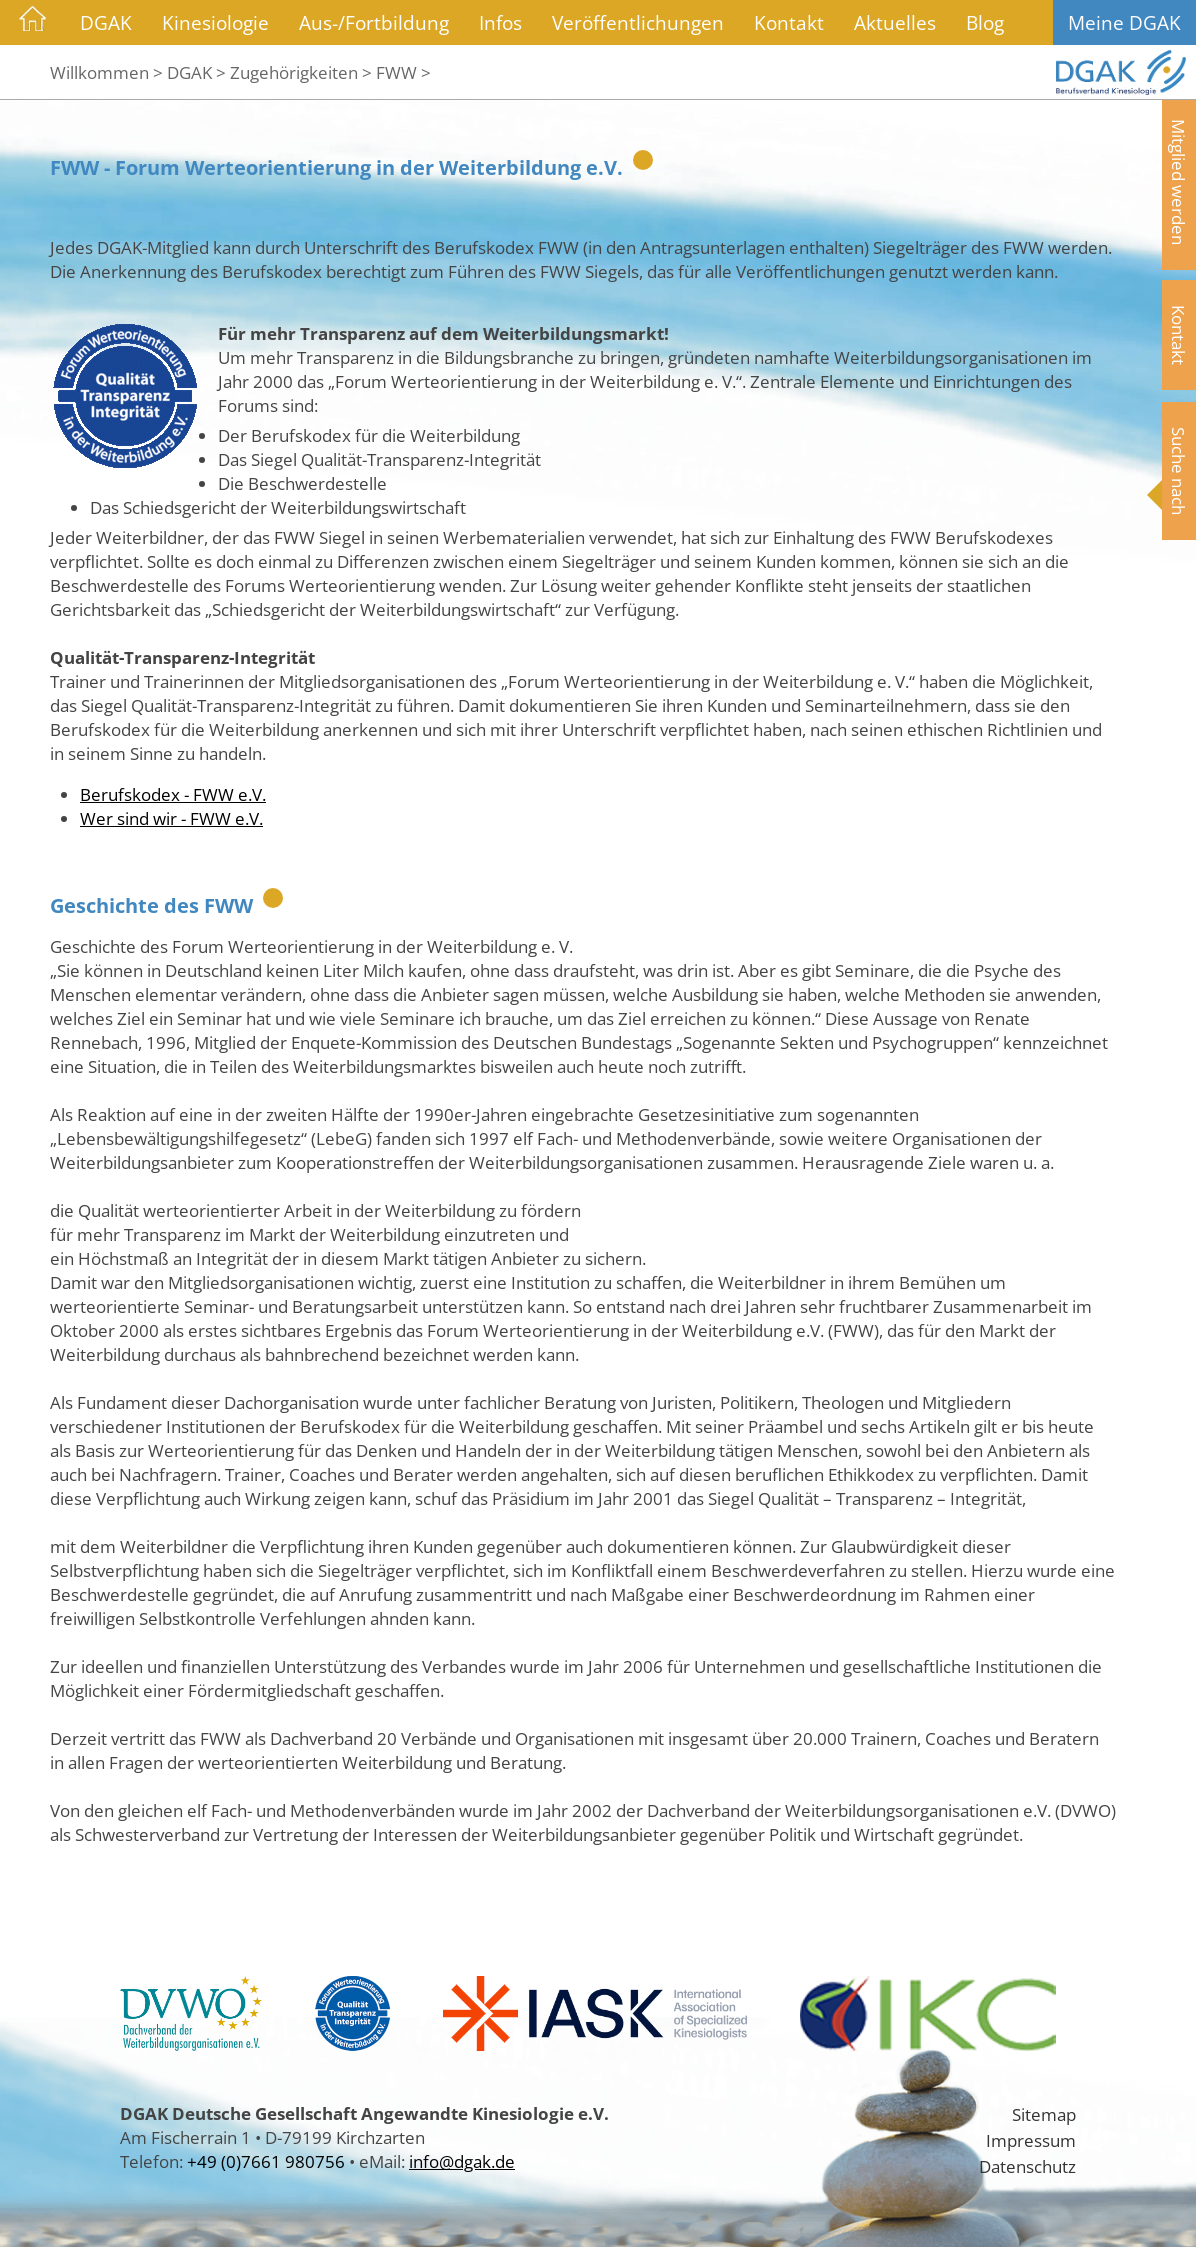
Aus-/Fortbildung (374, 22)
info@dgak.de (462, 2161)
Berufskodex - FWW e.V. (173, 794)
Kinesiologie (215, 22)
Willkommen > (106, 72)
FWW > (403, 72)
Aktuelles (895, 22)
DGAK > (196, 72)
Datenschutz (1027, 2166)
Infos (500, 22)
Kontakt (789, 22)
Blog (985, 22)
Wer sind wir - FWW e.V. (171, 818)
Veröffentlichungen (638, 22)
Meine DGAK (1124, 22)
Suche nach (1179, 471)
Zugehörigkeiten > (301, 72)
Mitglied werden (1179, 182)
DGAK (106, 22)
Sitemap (1044, 2114)
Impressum (1031, 2140)
